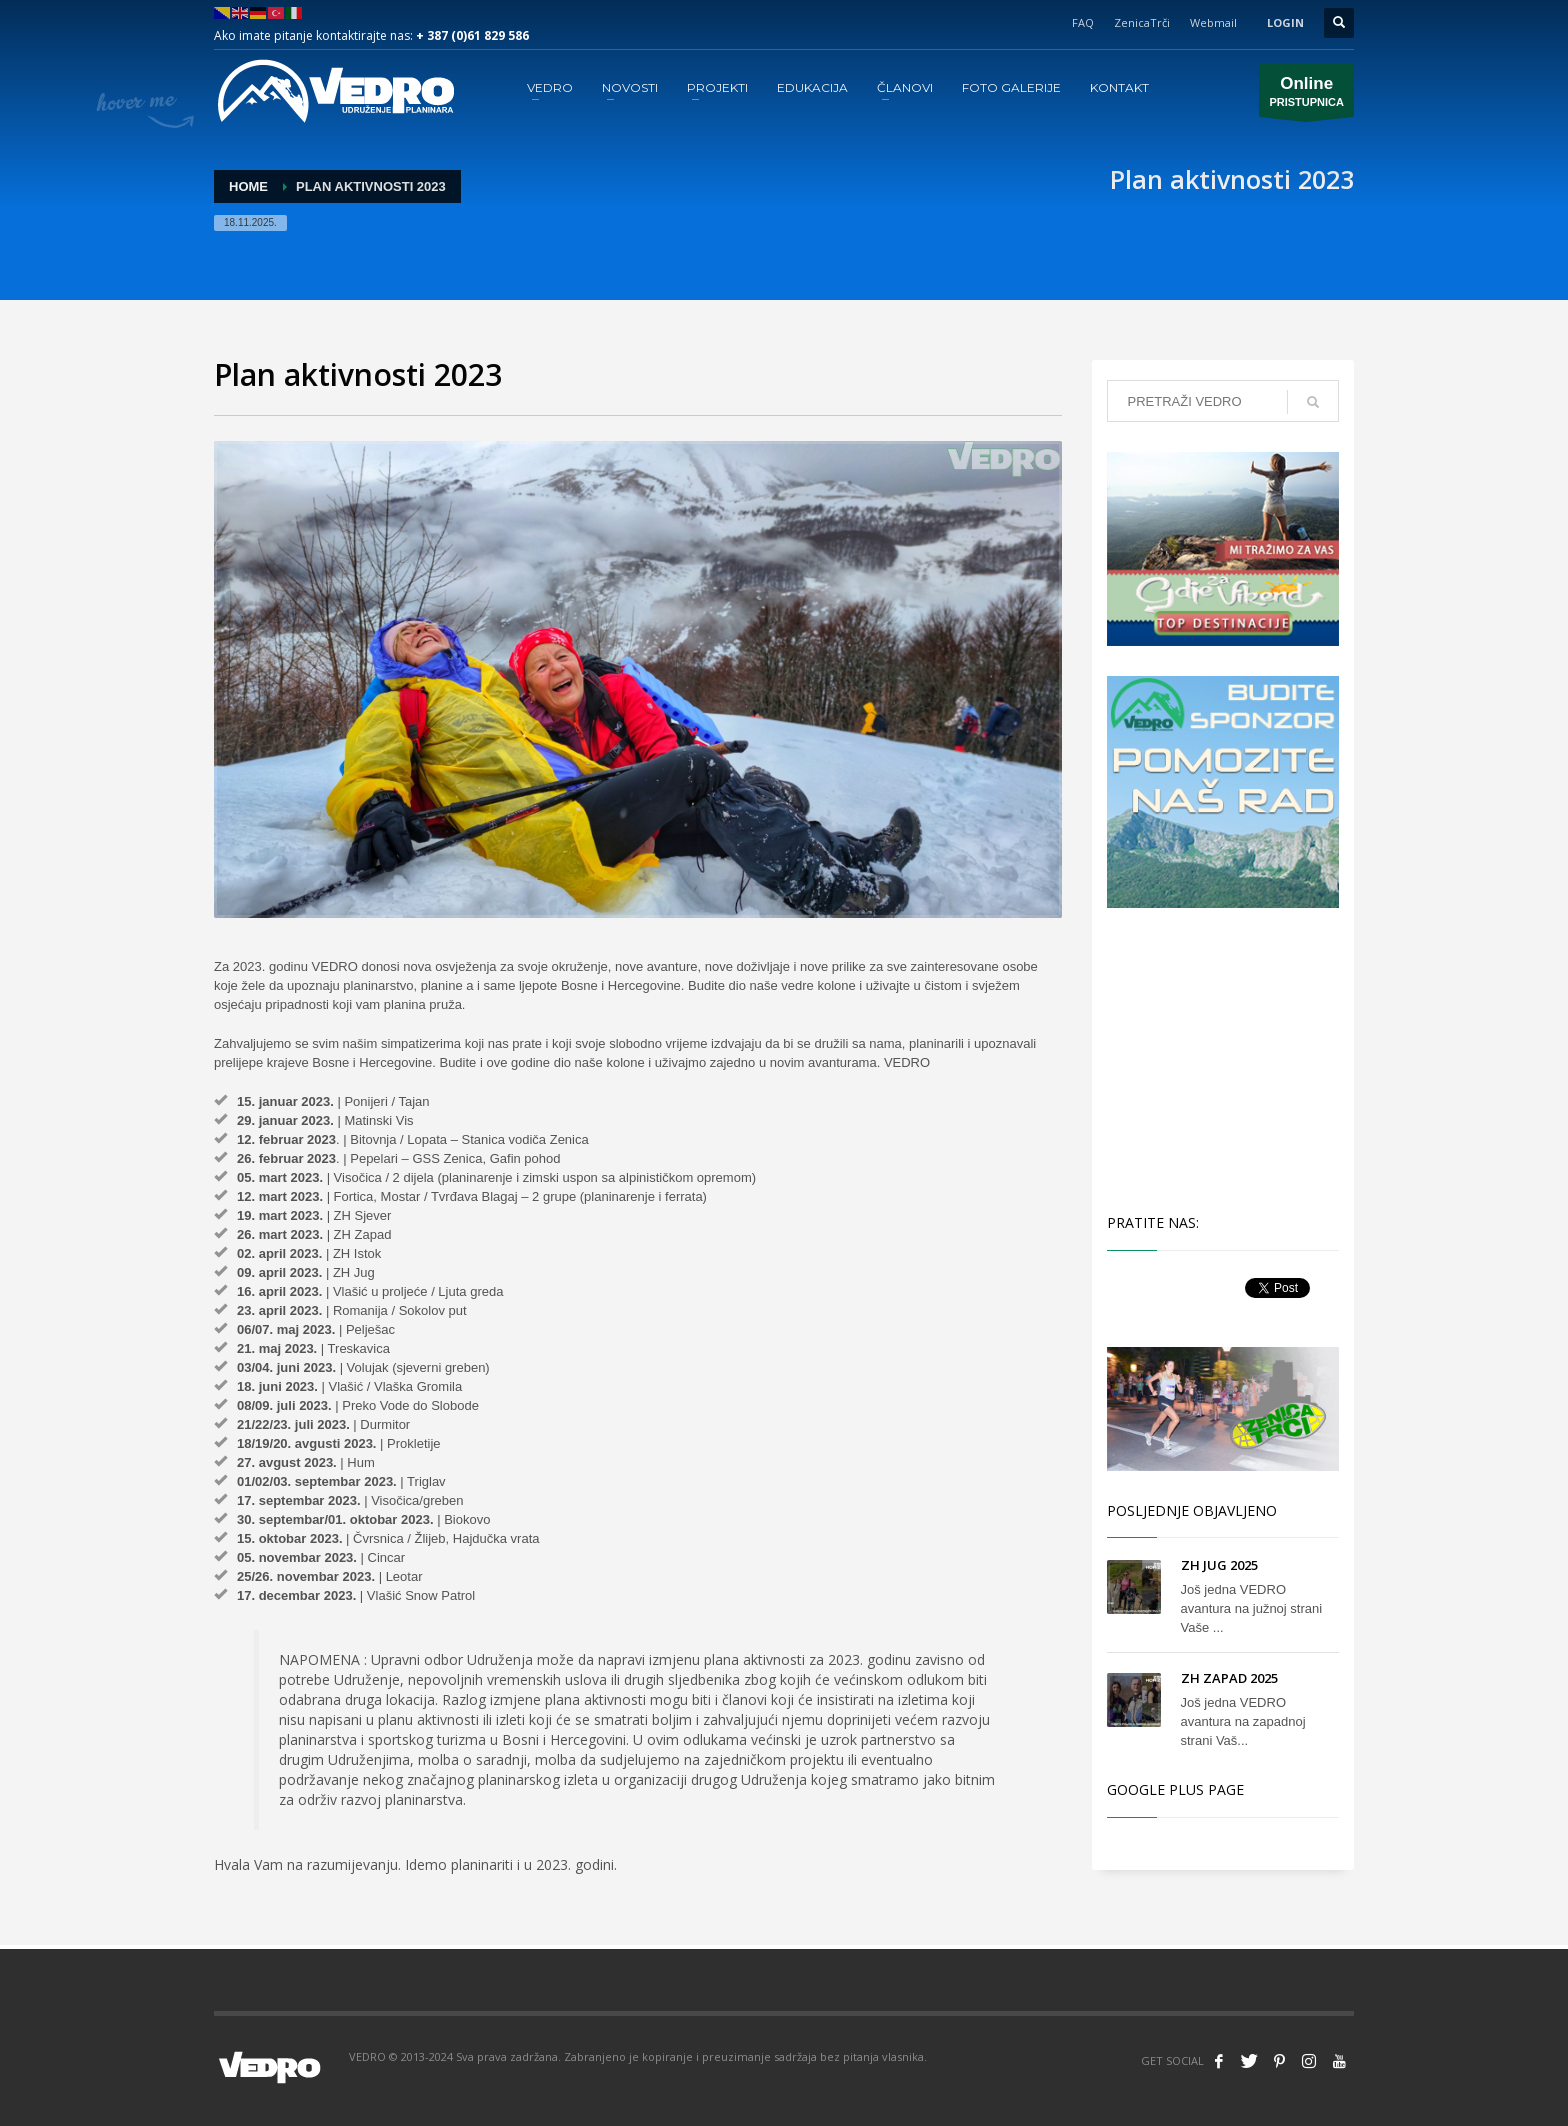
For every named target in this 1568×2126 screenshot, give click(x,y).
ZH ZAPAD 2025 (1229, 1678)
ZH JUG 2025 (1219, 1565)
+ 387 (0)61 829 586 (472, 35)
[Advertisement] (1227, 1058)
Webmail (1213, 22)
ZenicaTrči (1142, 22)
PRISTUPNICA (1306, 95)
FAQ (1083, 22)
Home (248, 186)
